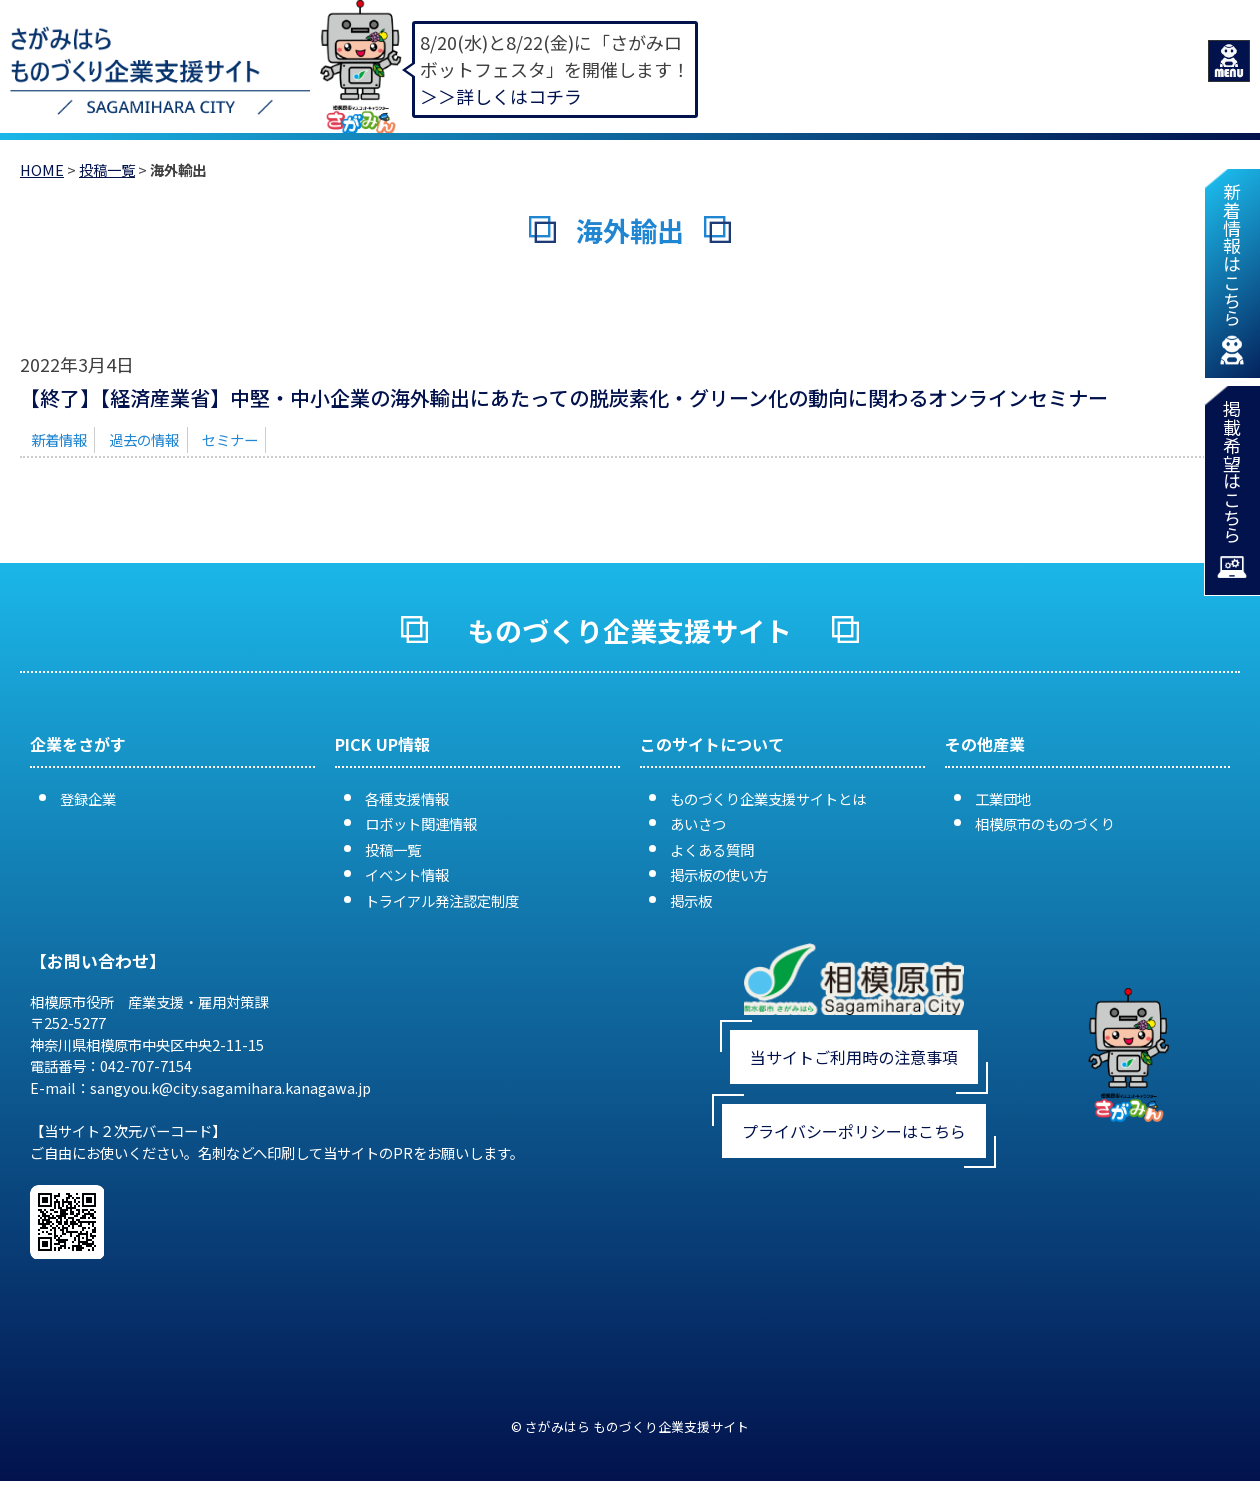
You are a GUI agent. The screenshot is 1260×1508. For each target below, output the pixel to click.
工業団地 (1003, 798)
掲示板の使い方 (719, 874)
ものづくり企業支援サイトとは (768, 798)
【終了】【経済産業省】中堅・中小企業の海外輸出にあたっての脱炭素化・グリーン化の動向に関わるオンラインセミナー (564, 397)
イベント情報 (407, 874)
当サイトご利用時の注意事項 (854, 1057)
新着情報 (59, 439)
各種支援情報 (407, 798)
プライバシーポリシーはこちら (854, 1131)
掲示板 (691, 900)
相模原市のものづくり (1045, 823)
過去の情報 (144, 439)
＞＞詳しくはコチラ (501, 96)
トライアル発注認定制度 (442, 900)
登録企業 (88, 798)
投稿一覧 (107, 169)
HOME (42, 169)
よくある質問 (712, 849)
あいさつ (698, 823)
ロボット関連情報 (421, 823)
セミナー (230, 439)
